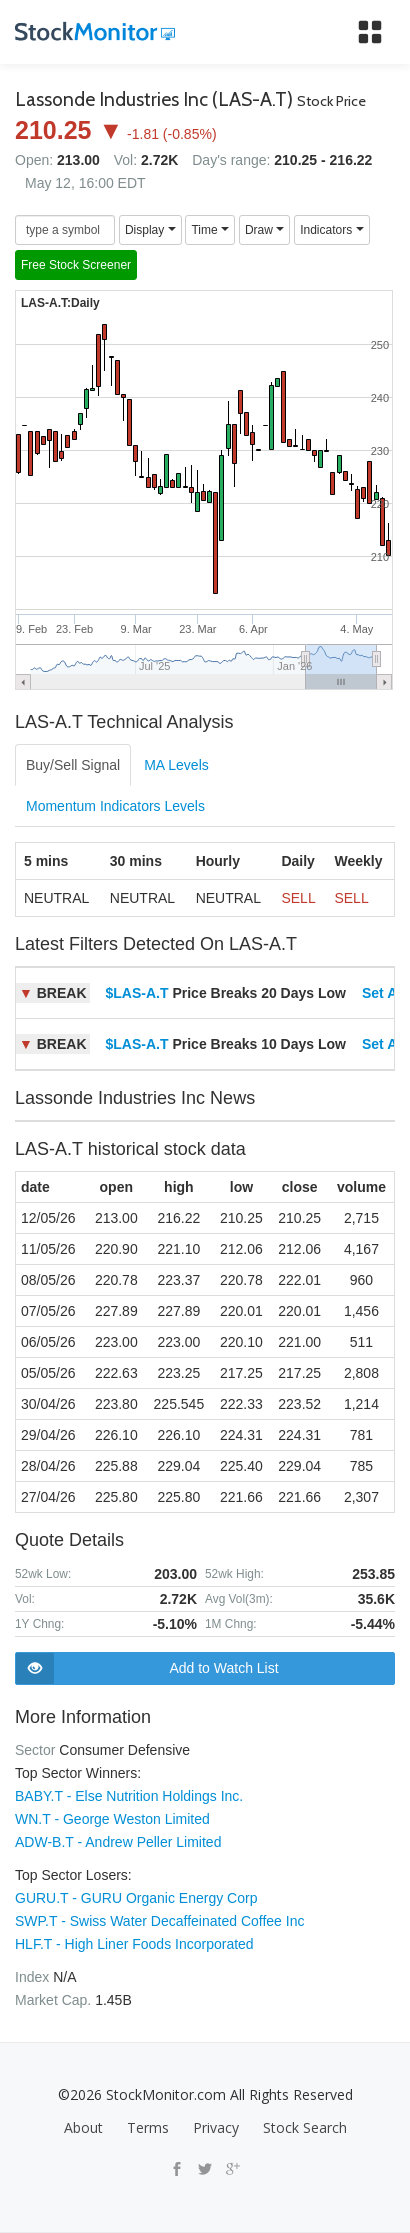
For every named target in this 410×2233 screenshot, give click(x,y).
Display (150, 230)
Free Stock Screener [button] (76, 265)
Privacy (216, 2127)
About (83, 2127)
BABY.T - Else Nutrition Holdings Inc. (129, 1796)
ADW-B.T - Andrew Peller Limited (118, 1842)
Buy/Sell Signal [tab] (73, 765)
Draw (264, 230)
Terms (148, 2127)
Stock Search (305, 2127)
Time (210, 230)
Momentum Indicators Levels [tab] (115, 806)
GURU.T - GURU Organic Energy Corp (136, 1898)
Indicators (331, 230)
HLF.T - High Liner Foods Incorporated (134, 1944)
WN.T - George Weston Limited (112, 1819)
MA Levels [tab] (176, 765)
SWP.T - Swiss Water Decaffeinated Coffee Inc (159, 1921)
